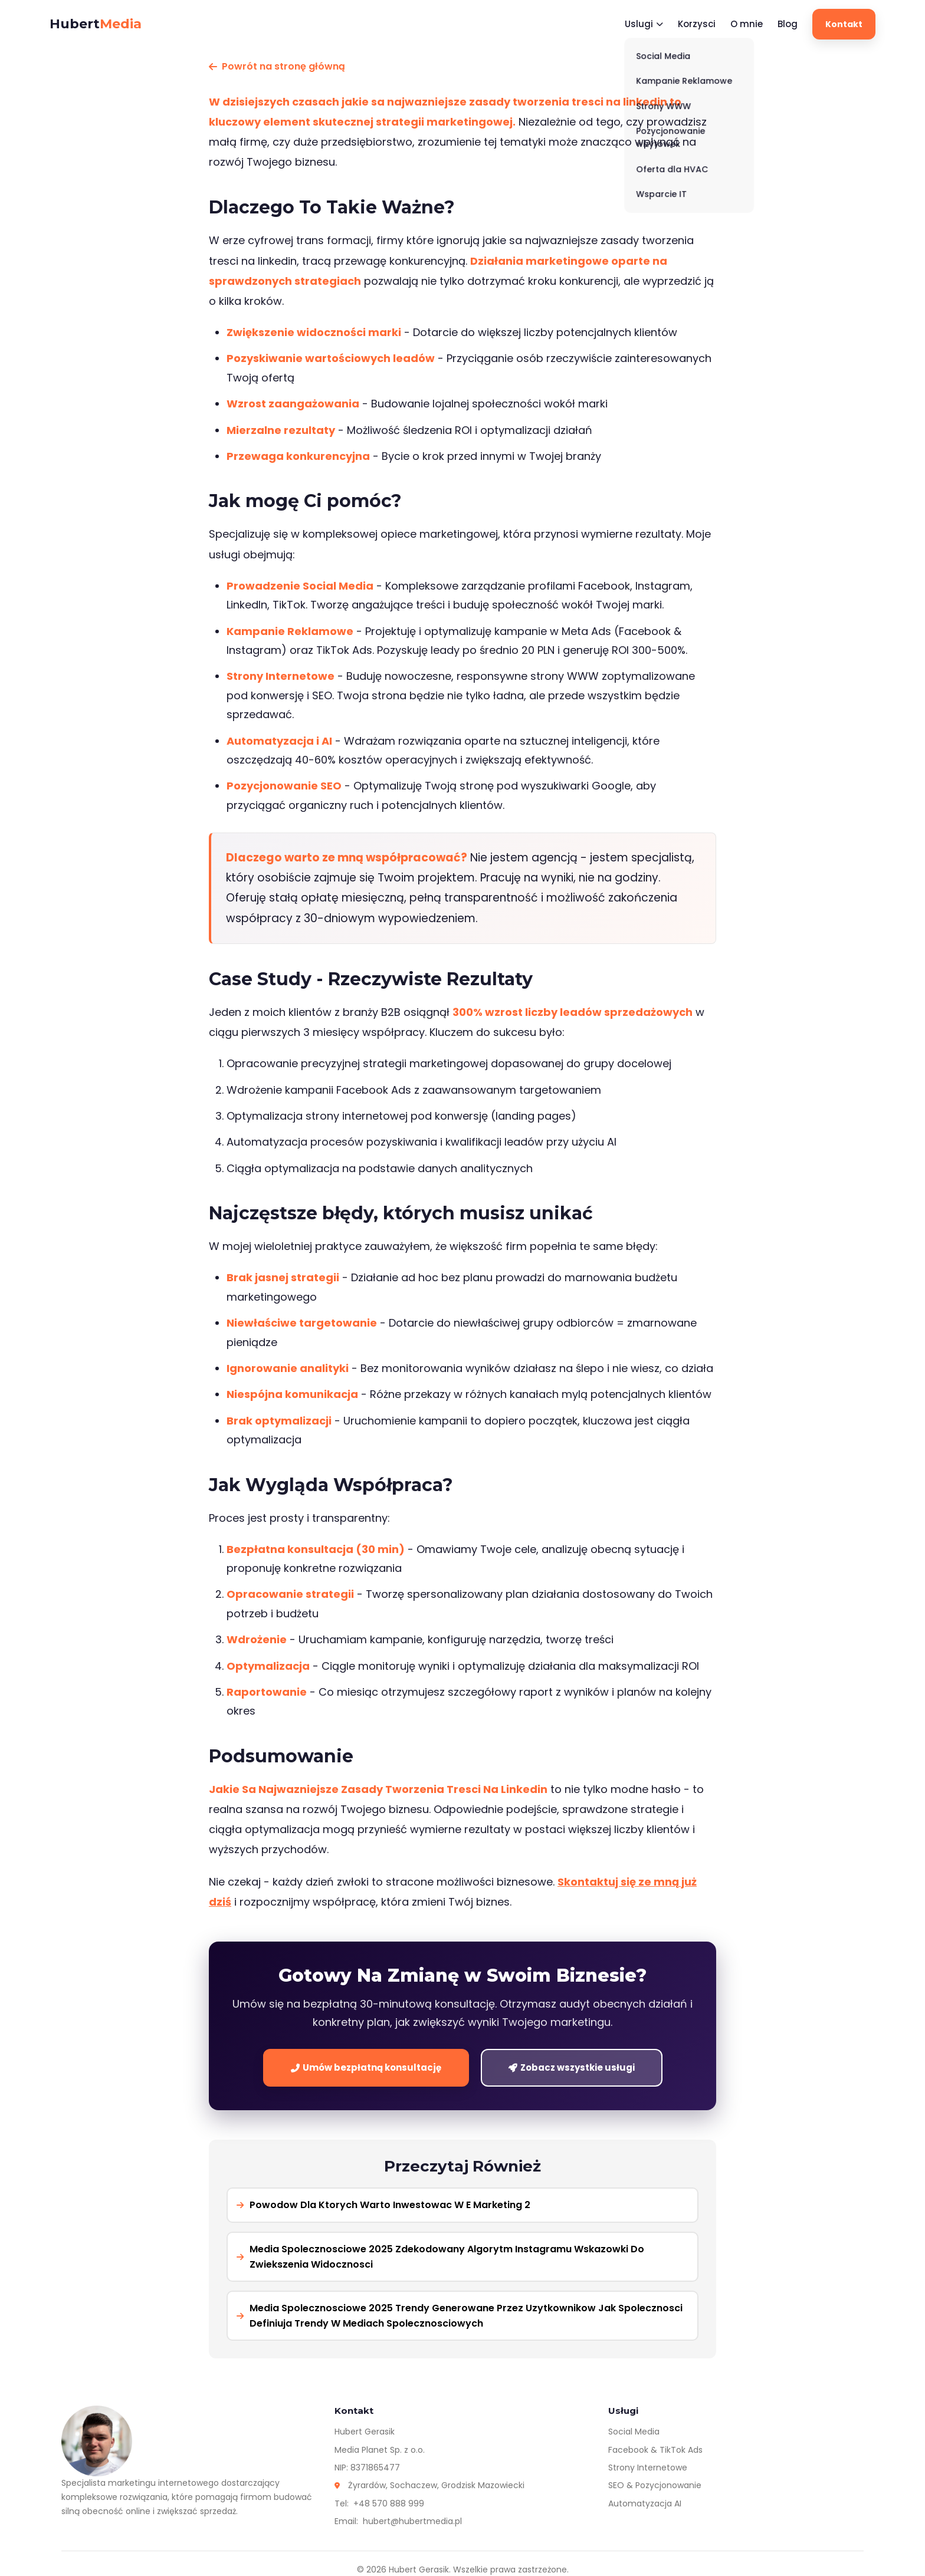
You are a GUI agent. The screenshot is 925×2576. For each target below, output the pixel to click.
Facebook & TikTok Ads (655, 2450)
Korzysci (697, 24)
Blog (788, 24)
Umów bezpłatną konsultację (366, 2067)
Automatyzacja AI (644, 2503)
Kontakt (843, 24)
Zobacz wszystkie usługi (572, 2067)
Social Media (634, 2431)
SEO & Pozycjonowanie (654, 2485)
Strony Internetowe (647, 2467)
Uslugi (644, 24)
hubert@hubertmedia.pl (412, 2521)
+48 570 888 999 (388, 2503)
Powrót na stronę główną (277, 66)
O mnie (746, 24)
